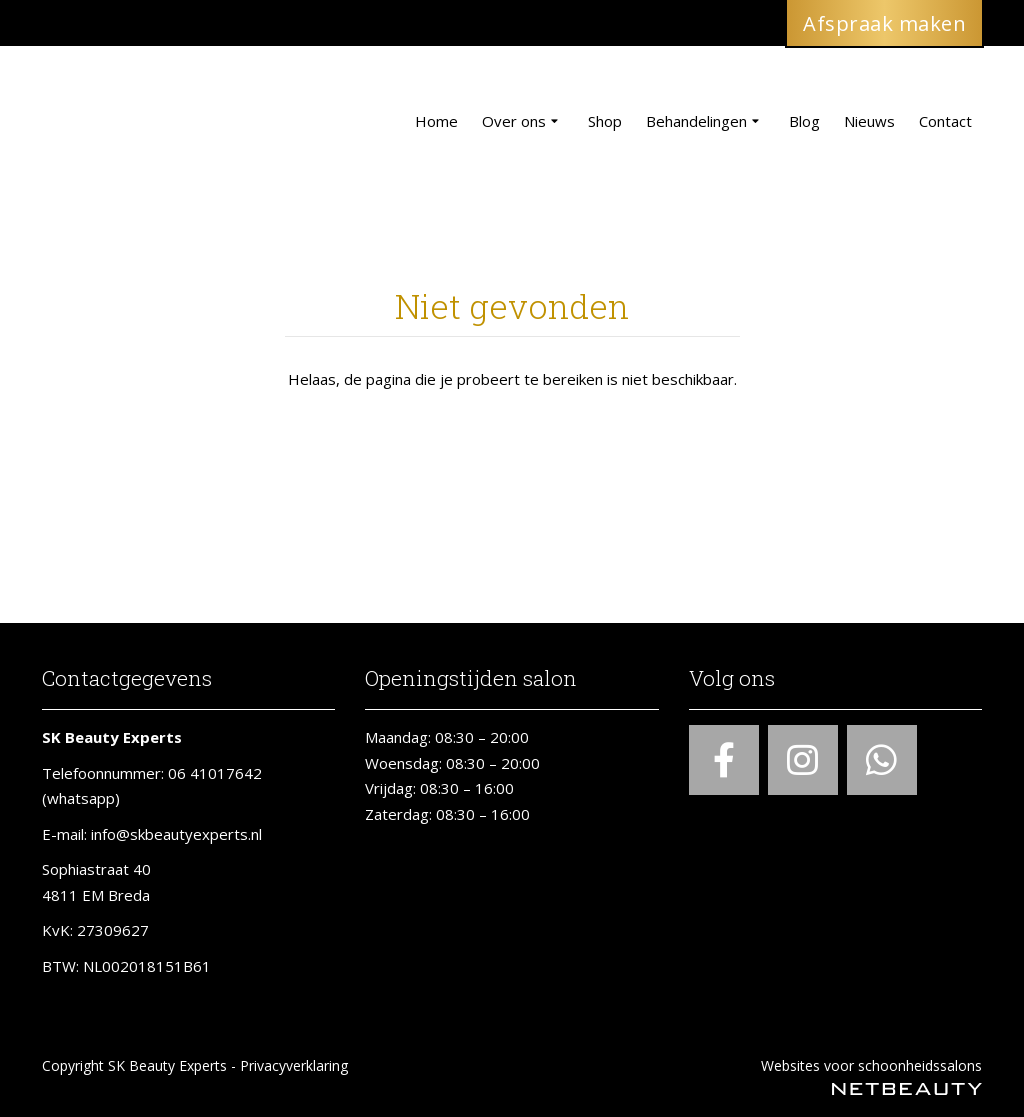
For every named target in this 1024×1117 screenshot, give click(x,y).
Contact (945, 121)
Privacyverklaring (294, 1065)
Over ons (523, 122)
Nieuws (869, 121)
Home (436, 121)
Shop (605, 121)
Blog (804, 121)
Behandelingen (705, 122)
